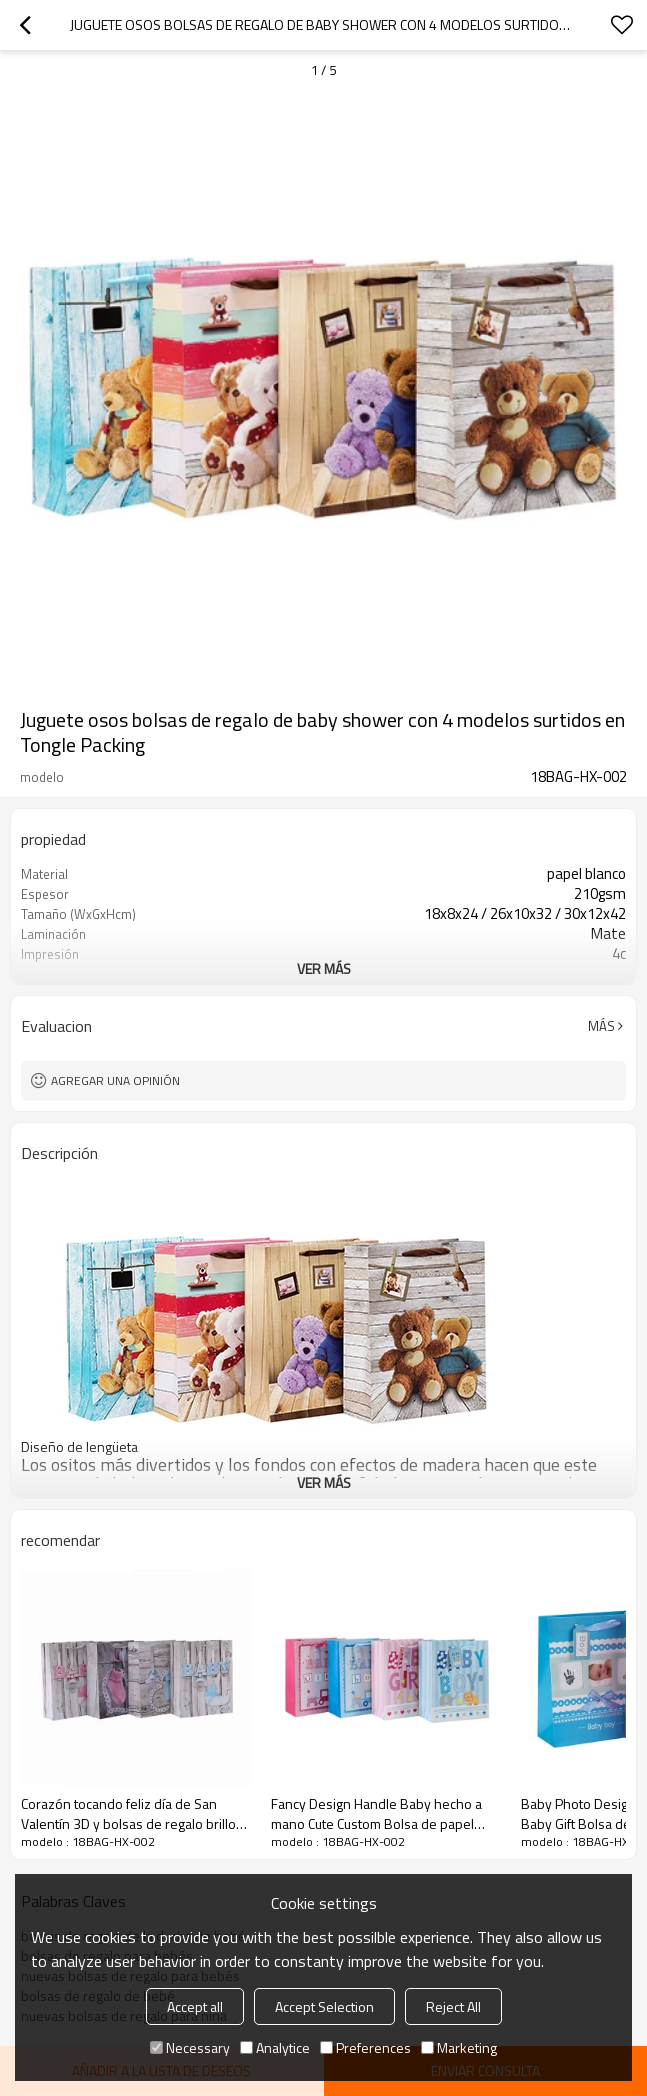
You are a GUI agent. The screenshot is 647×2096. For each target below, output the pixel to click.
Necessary (190, 2047)
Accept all (195, 2006)
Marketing (459, 2047)
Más (601, 1026)
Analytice (275, 2047)
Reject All (453, 2006)
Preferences (365, 2047)
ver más (324, 968)
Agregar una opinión (115, 1080)
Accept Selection (324, 2006)
